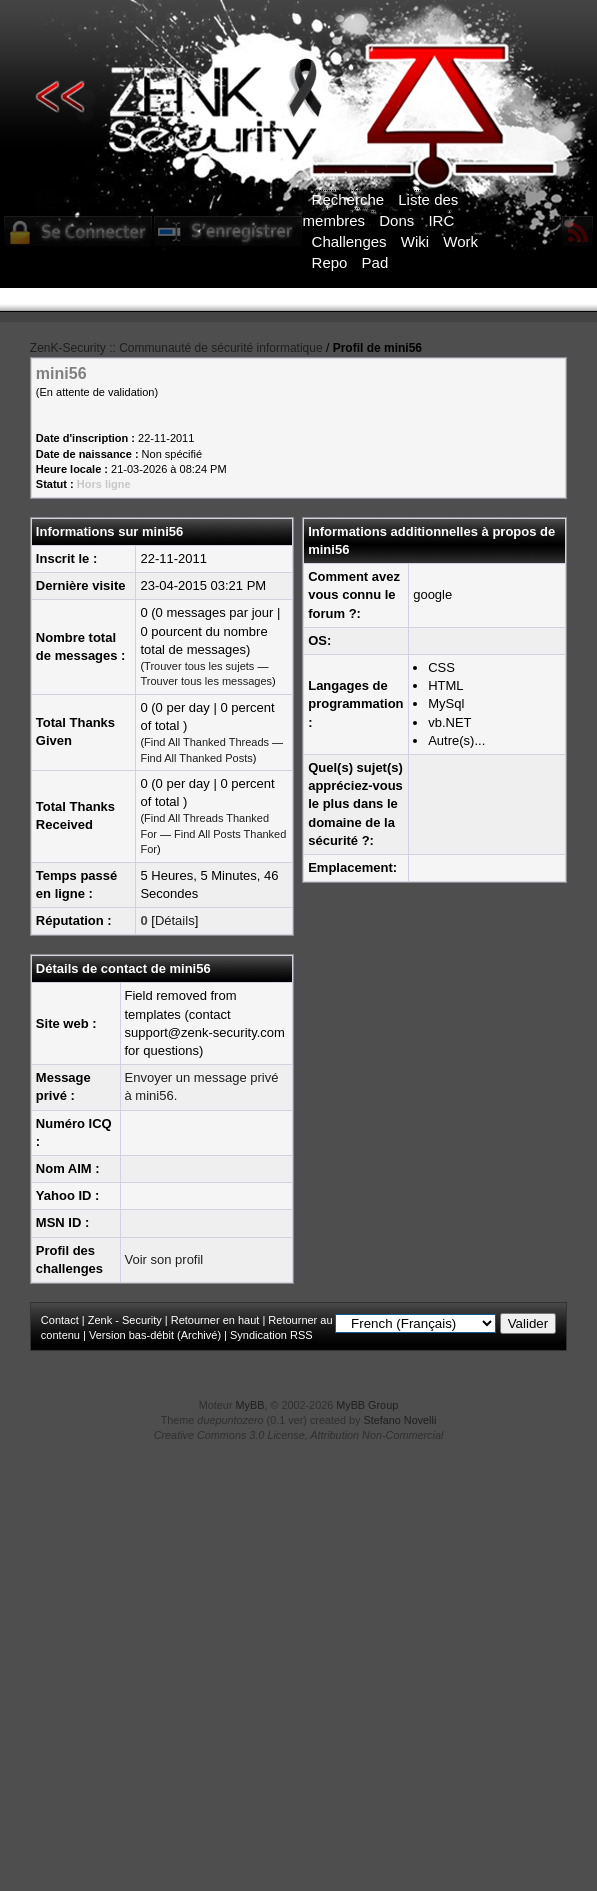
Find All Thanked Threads (206, 742)
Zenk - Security (125, 1320)
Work (460, 241)
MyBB (250, 1405)
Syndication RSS (271, 1335)
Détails (175, 920)
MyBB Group (367, 1405)
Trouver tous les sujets (199, 666)
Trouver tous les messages (206, 681)
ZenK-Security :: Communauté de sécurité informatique (176, 348)
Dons (396, 220)
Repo (330, 262)
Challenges (349, 241)
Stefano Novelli (400, 1420)
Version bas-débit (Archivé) (155, 1335)
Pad (375, 262)
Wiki (415, 241)
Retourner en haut (215, 1320)
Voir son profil (164, 1259)
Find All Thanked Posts (196, 758)
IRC (441, 220)
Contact (60, 1320)
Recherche (348, 199)
